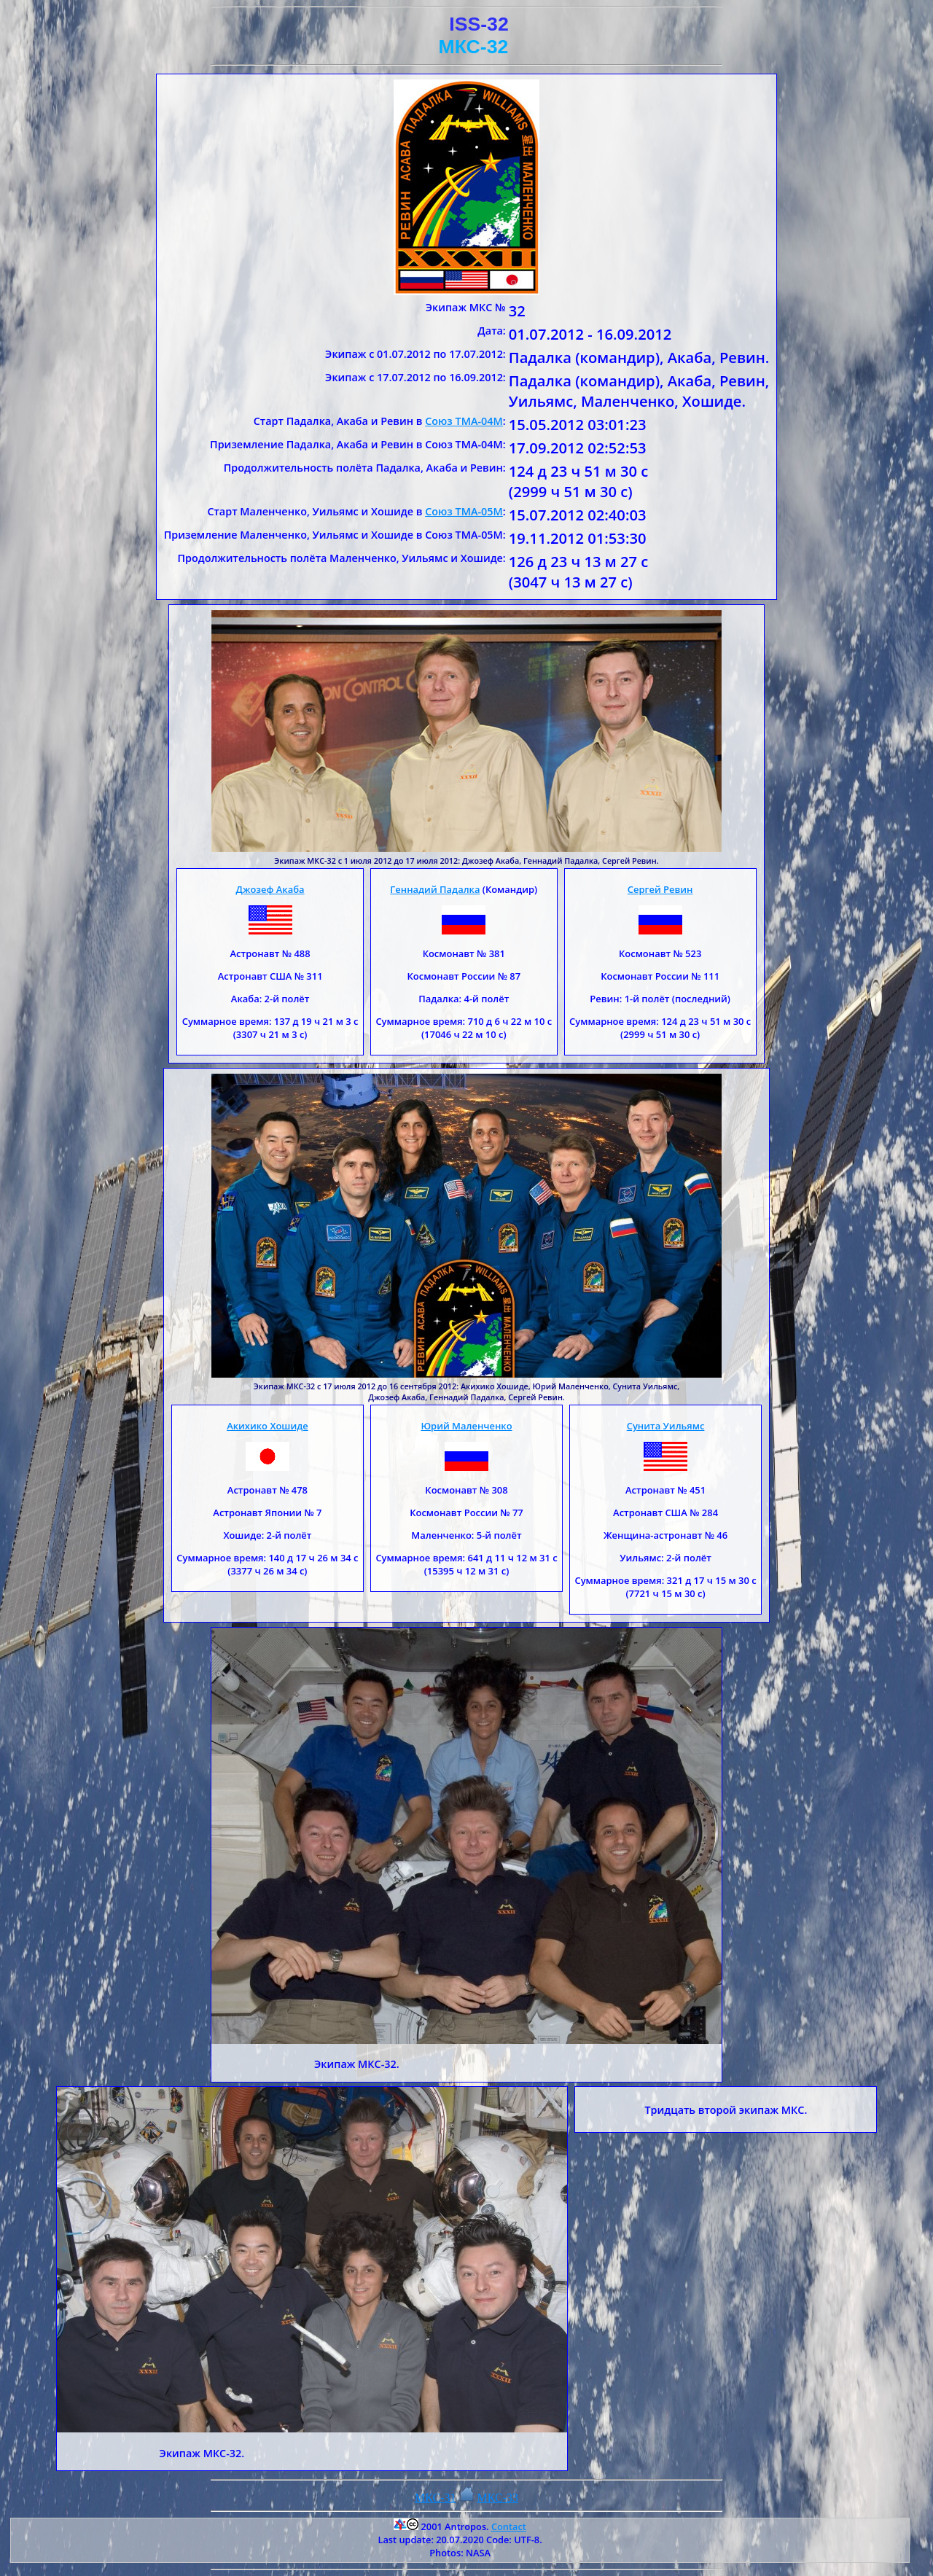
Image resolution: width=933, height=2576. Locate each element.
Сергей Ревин (660, 889)
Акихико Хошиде (267, 1425)
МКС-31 (435, 2497)
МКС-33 (498, 2497)
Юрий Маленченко (466, 1425)
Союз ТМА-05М (464, 511)
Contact (508, 2526)
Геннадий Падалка (435, 889)
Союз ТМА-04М (464, 421)
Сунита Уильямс (666, 1425)
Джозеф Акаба (270, 889)
